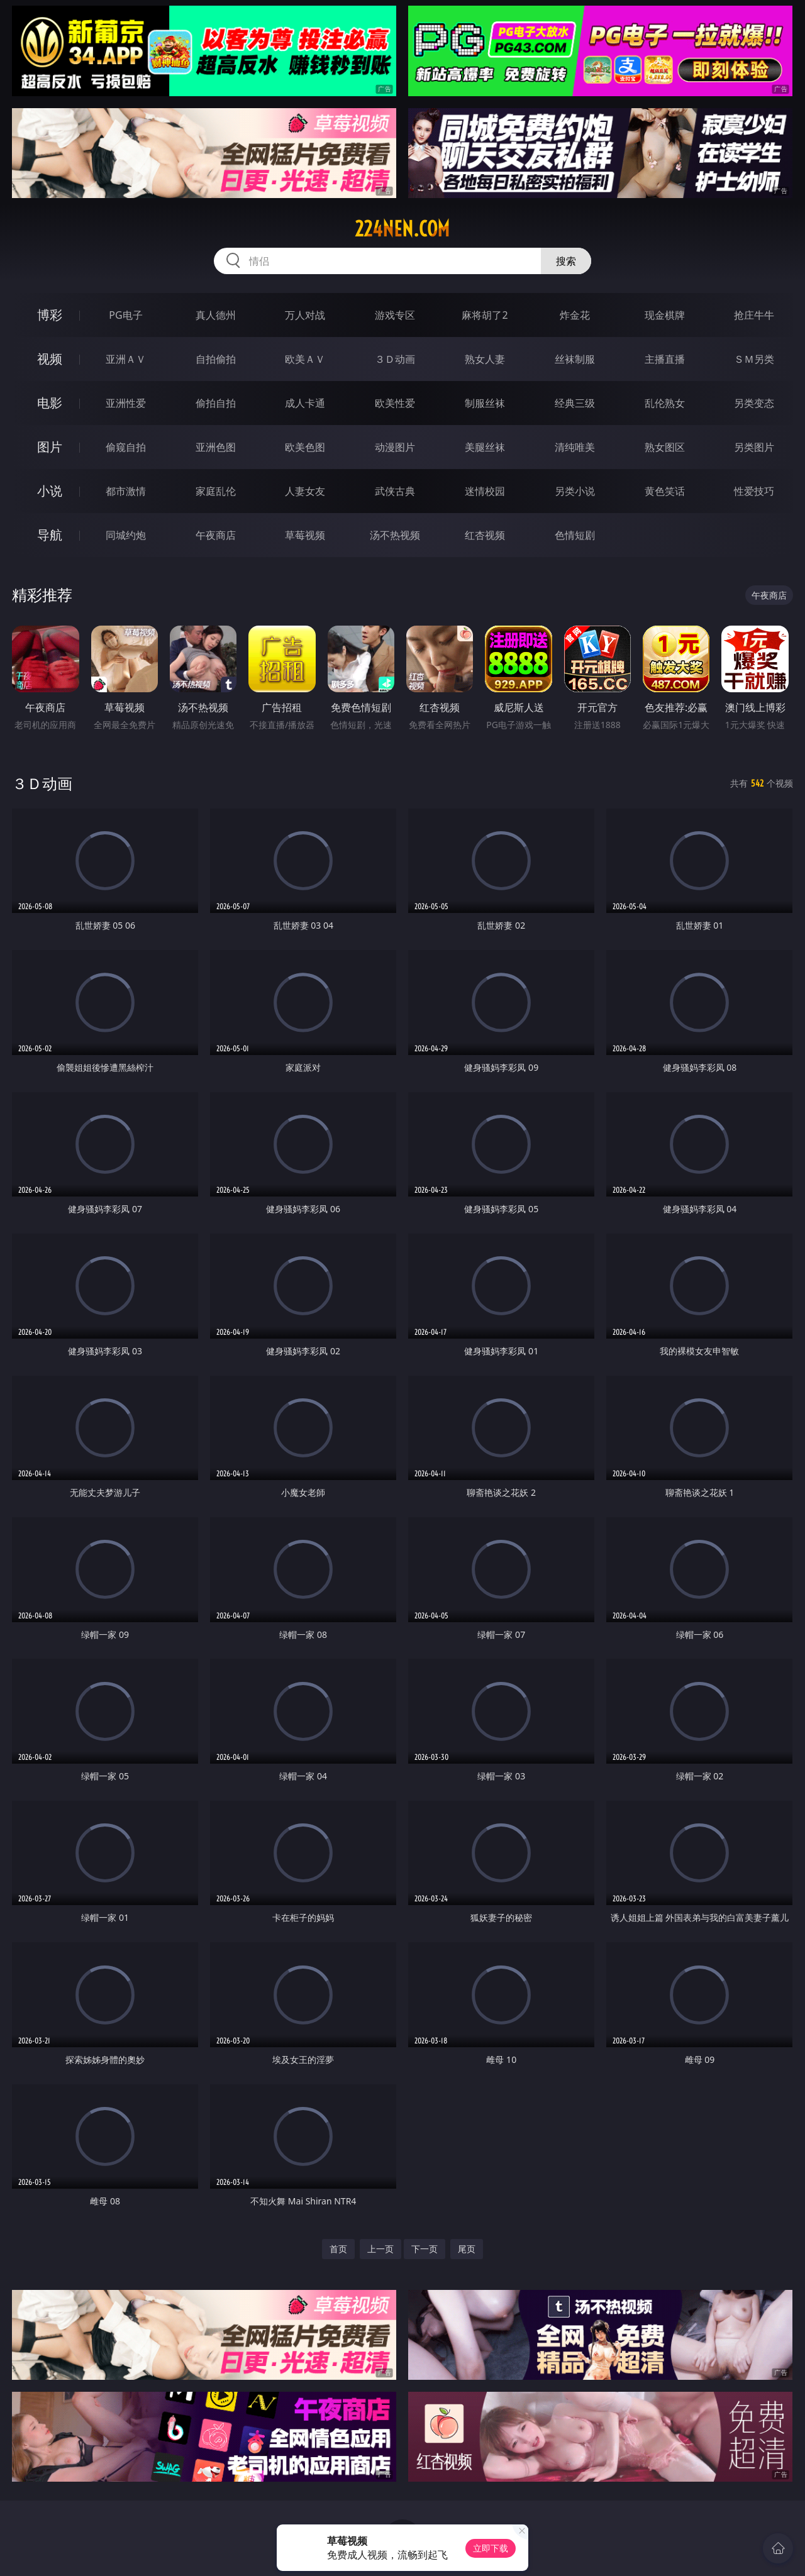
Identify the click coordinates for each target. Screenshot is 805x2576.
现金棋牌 (665, 315)
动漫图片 (395, 447)
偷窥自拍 (126, 447)
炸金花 (575, 315)
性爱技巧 (754, 491)
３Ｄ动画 (395, 359)
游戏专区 (395, 315)
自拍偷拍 (216, 359)
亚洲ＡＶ (126, 359)
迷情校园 (485, 491)
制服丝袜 (485, 403)
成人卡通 (305, 403)
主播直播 (665, 359)
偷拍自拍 (216, 403)
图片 (49, 446)
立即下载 (490, 2548)
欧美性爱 (395, 403)
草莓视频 (305, 535)
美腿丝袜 (485, 447)
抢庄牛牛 (754, 315)
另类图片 (754, 447)
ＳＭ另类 (754, 359)
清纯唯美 (575, 447)
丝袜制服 (575, 359)
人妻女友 (305, 491)
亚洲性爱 (126, 403)
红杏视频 (485, 535)
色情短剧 (575, 535)
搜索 (566, 261)
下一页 (424, 2249)
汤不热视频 (395, 535)
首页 (338, 2249)
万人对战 (305, 315)
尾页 (466, 2249)
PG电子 (125, 315)
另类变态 (754, 403)
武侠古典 (395, 491)
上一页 (380, 2249)
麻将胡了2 (485, 315)
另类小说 (575, 491)
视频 (49, 358)
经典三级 (575, 403)
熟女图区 (665, 447)
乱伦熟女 (665, 403)
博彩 (49, 314)
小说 (49, 490)
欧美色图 (305, 447)
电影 (49, 402)
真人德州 (216, 315)
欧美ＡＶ (305, 359)
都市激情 (126, 491)
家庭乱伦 (216, 491)
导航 (49, 534)
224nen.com (402, 228)
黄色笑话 (665, 491)
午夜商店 (216, 535)
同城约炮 (126, 535)
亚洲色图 (216, 447)
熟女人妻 (485, 359)
